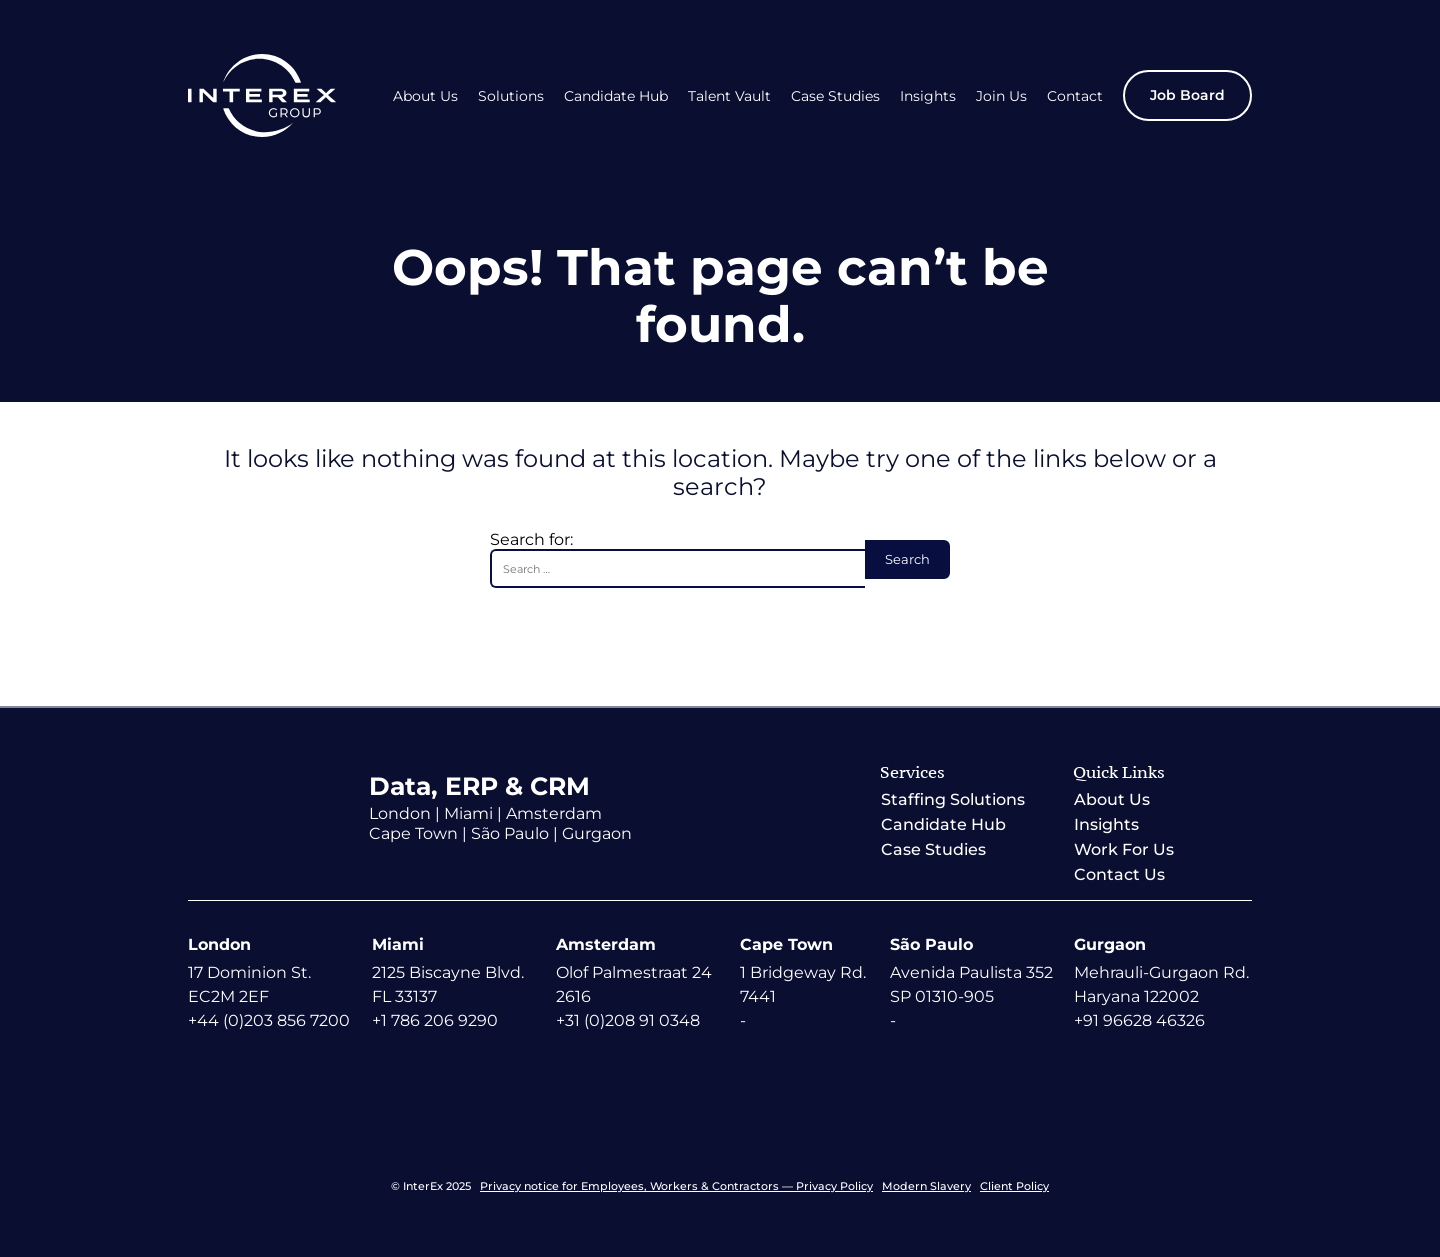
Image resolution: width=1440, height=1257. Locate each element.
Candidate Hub (616, 96)
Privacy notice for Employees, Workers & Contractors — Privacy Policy (676, 1186)
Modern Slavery (926, 1186)
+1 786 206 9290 (435, 1020)
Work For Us (1124, 849)
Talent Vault (729, 96)
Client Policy (1014, 1186)
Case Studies (835, 96)
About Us (425, 96)
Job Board (1187, 95)
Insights (928, 96)
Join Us (1001, 96)
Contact (1075, 96)
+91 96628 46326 (1139, 1020)
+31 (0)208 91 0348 (628, 1020)
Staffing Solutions (953, 799)
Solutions (511, 96)
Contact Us (1119, 874)
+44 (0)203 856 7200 (269, 1020)
